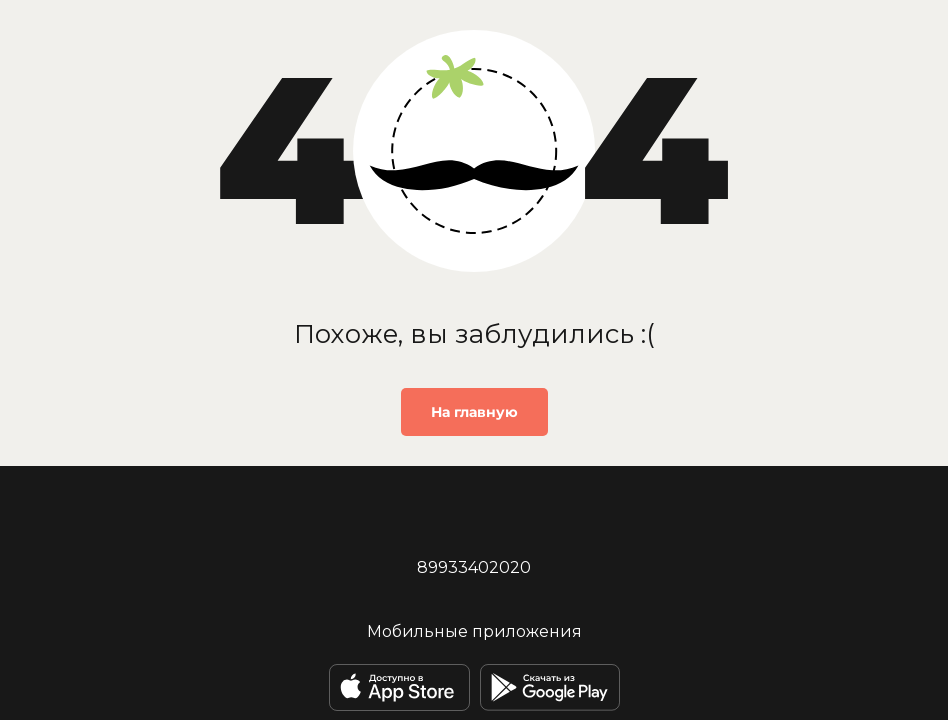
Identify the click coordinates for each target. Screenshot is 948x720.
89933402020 (474, 567)
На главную (474, 412)
